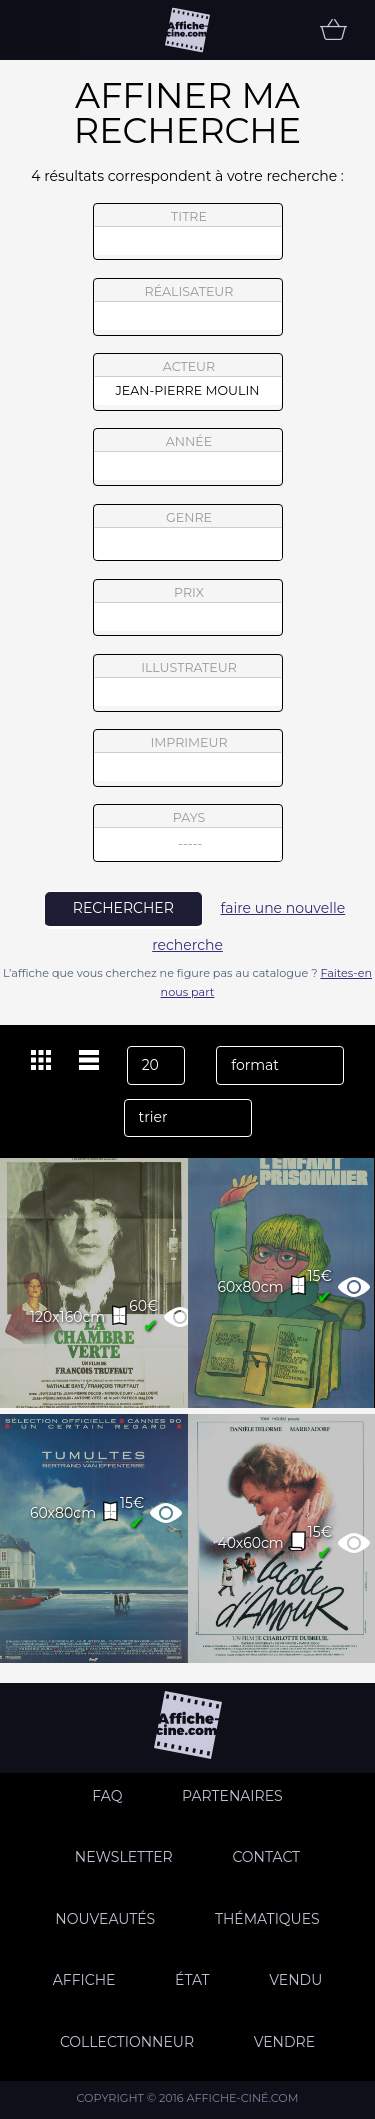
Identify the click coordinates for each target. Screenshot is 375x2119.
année (188, 457)
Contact (266, 1857)
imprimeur (188, 758)
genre (188, 535)
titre (188, 232)
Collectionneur (127, 2042)
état (192, 1980)
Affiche (84, 1980)
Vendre (284, 2042)
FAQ (107, 1796)
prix (188, 608)
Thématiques (267, 1919)
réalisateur (188, 307)
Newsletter (124, 1857)
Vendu (295, 1980)
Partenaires (232, 1796)
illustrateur (188, 683)
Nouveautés (105, 1919)
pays (188, 835)
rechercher (123, 908)
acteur (188, 382)
